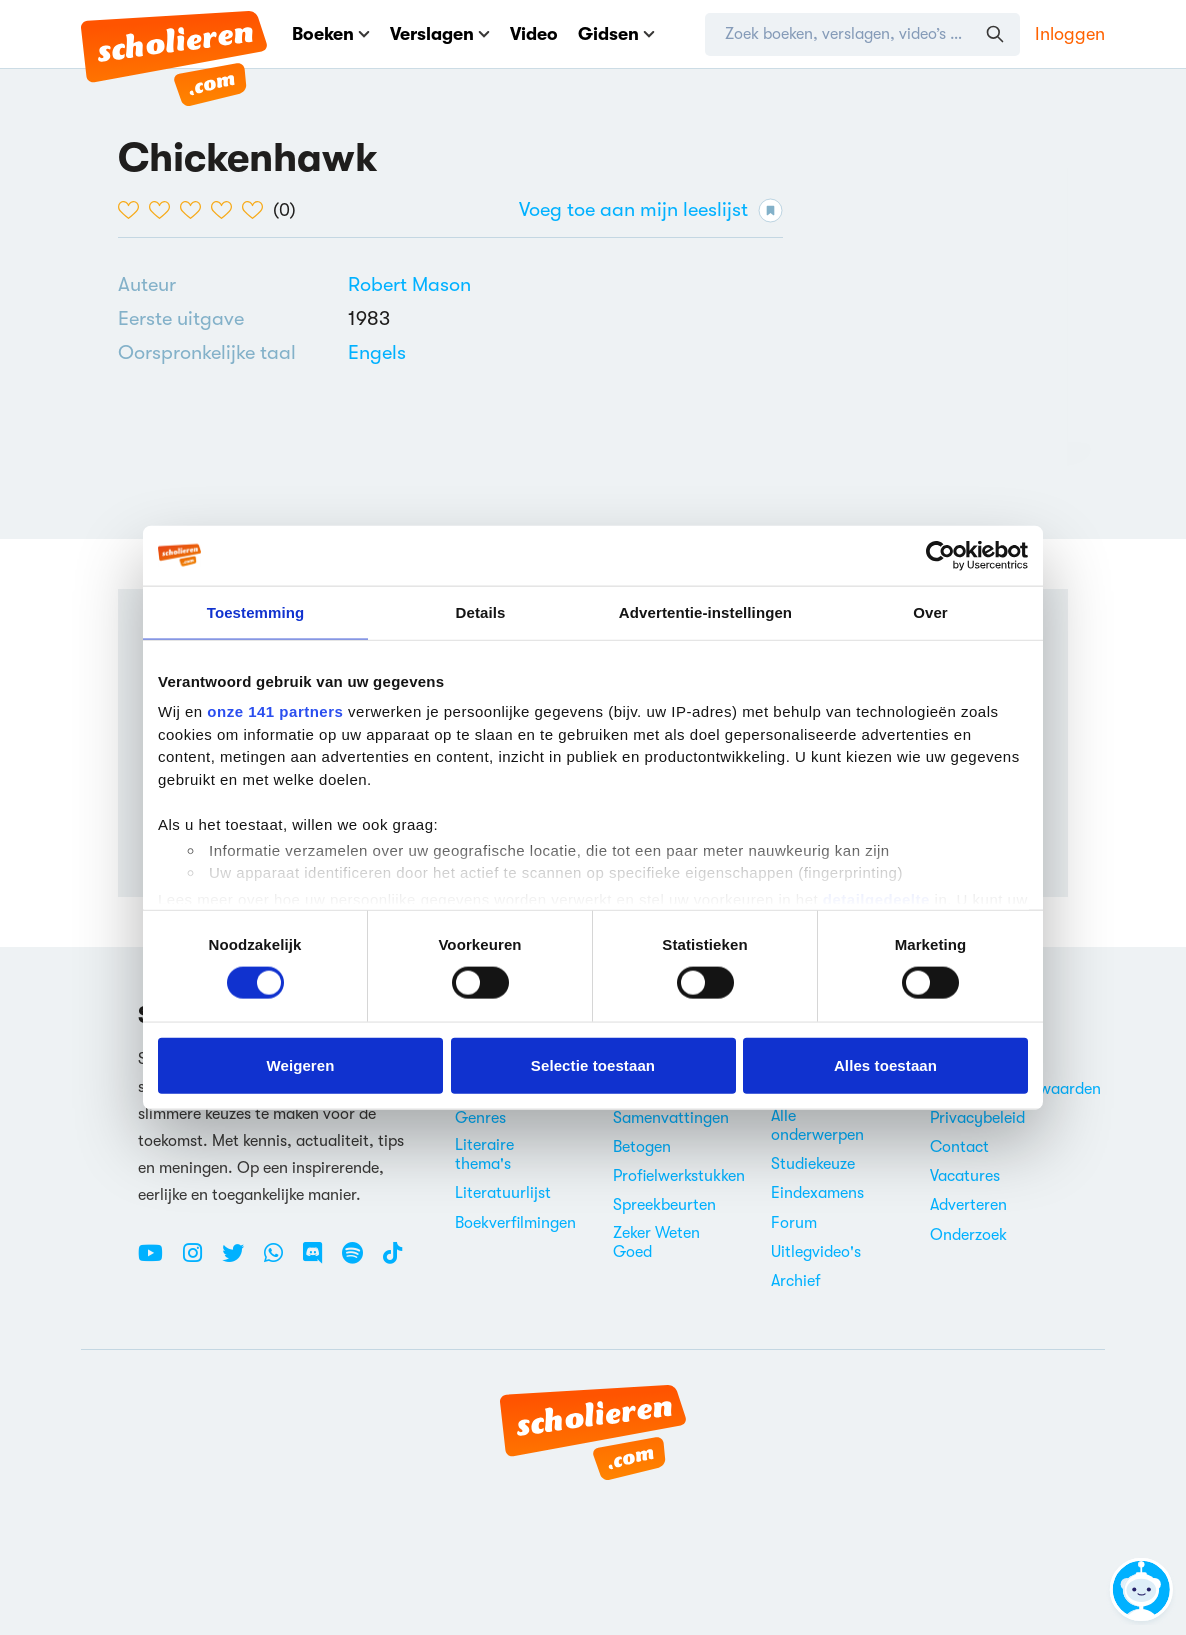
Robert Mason (409, 284)
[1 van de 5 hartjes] (133, 210)
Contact (959, 1147)
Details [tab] (481, 611)
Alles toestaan (885, 1064)
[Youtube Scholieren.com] (158, 1261)
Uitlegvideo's (816, 1252)
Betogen (642, 1147)
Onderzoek (968, 1235)
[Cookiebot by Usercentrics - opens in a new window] (940, 555)
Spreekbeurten (664, 1205)
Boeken (331, 34)
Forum (794, 1223)
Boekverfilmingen (515, 1223)
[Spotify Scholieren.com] (360, 1261)
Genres (480, 1118)
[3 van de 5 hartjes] (195, 210)
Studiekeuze (813, 1164)
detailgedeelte (876, 898)
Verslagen (440, 34)
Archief (796, 1281)
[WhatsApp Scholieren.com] (281, 1261)
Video (534, 34)
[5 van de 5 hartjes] (257, 210)
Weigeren (300, 1064)
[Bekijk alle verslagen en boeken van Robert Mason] (409, 284)
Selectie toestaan (593, 1064)
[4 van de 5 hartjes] (226, 210)
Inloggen (1070, 34)
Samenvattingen (671, 1118)
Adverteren (968, 1205)
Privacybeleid (977, 1118)
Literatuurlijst (503, 1193)
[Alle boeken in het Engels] (377, 352)
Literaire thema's (484, 1154)
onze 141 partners (275, 711)
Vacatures (965, 1176)
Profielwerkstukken (679, 1176)
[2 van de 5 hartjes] (164, 210)
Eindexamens (817, 1193)
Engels (377, 352)
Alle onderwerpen (817, 1125)
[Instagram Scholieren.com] (200, 1261)
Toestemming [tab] (256, 611)
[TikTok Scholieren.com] (392, 1261)
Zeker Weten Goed (656, 1242)
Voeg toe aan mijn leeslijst (651, 210)
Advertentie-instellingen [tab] (705, 611)
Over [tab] (930, 611)
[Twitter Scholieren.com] (240, 1261)
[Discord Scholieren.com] (320, 1261)
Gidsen (616, 34)
